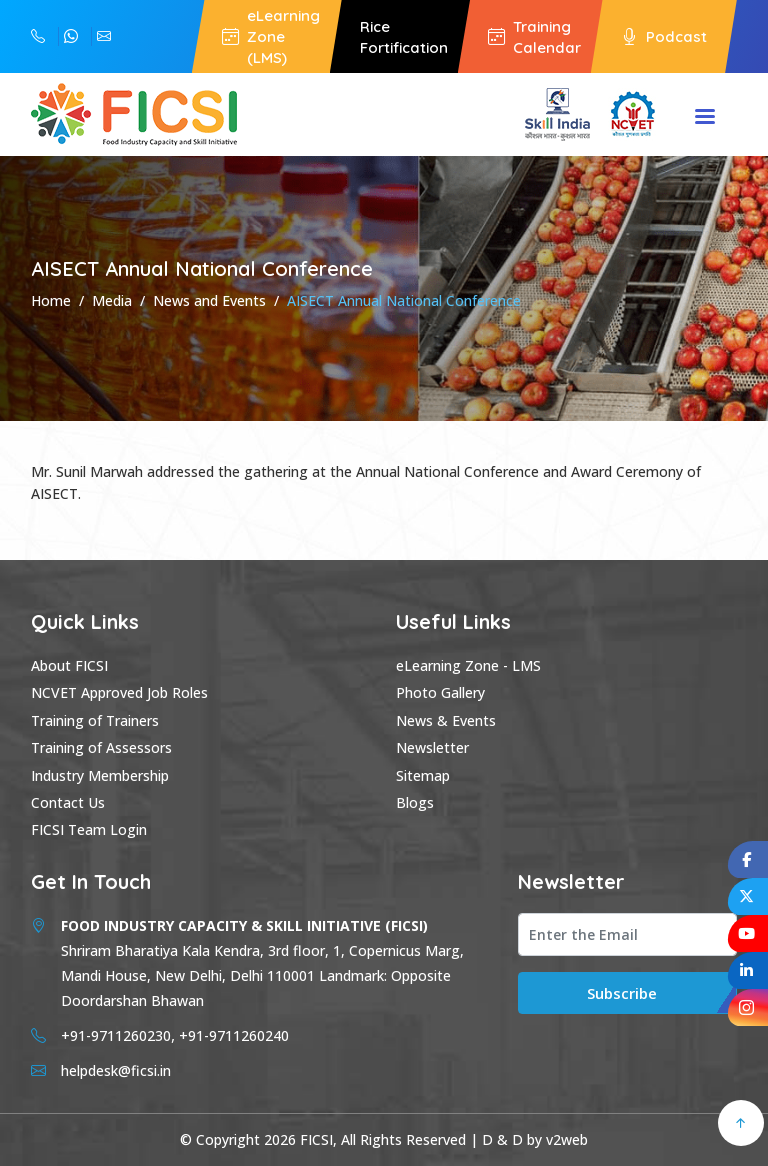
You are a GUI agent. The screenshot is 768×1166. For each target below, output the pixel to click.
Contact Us (68, 802)
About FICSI (69, 665)
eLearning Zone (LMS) (271, 36)
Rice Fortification (404, 37)
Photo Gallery (440, 692)
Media (112, 300)
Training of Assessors (101, 747)
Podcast (664, 37)
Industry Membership (100, 775)
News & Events (446, 720)
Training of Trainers (95, 720)
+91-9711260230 (71, 36)
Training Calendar (534, 37)
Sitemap (423, 775)
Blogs (415, 802)
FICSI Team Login (89, 829)
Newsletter (432, 747)
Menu (705, 118)
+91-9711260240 (38, 36)
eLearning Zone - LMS (468, 665)
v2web (567, 1139)
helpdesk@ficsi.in (104, 36)
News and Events (209, 300)
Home (51, 300)
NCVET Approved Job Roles (119, 692)
